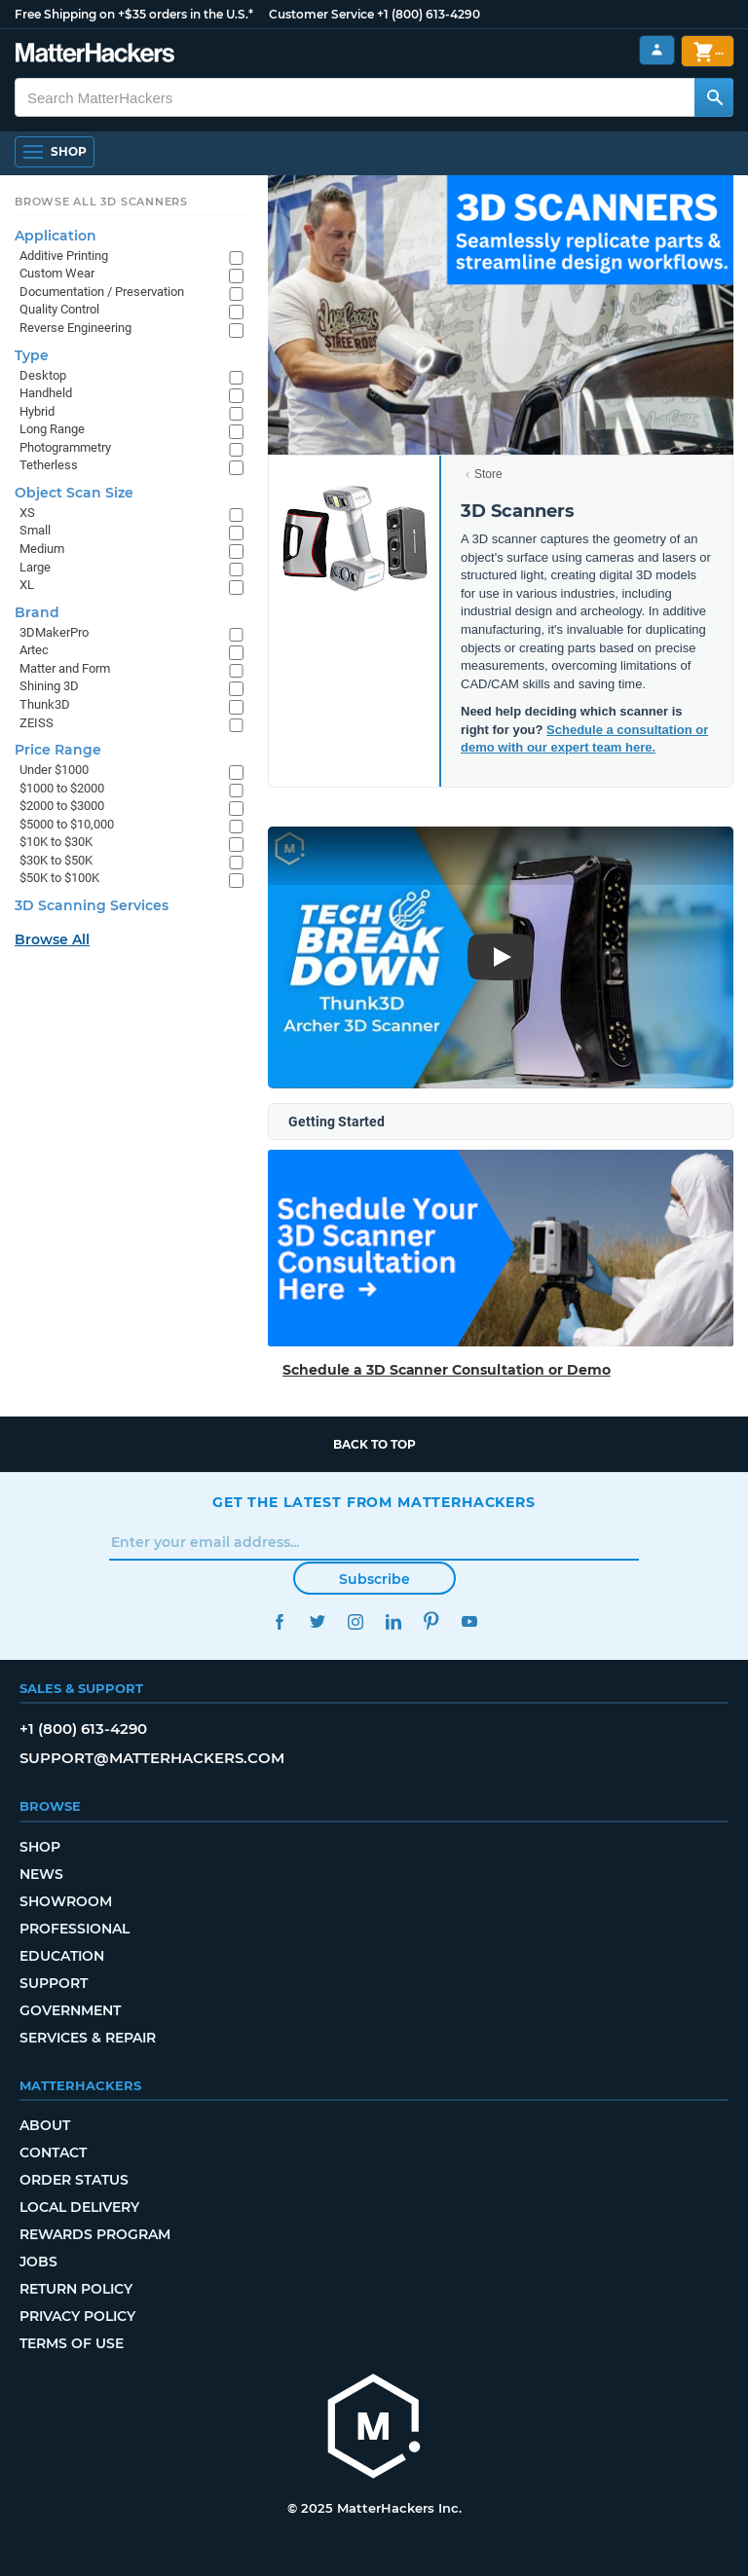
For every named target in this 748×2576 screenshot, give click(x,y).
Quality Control (59, 309)
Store (488, 474)
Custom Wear (56, 273)
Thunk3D (44, 704)
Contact (53, 2152)
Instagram (355, 1621)
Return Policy (75, 2289)
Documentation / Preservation (101, 291)
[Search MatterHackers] (713, 97)
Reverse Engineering (75, 327)
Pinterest (431, 1621)
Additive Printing (63, 255)
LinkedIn (393, 1621)
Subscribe (374, 1579)
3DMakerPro (54, 632)
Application (55, 235)
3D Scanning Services (91, 905)
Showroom (65, 1901)
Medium (41, 548)
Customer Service (321, 14)
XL (26, 584)
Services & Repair (87, 2037)
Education (61, 1956)
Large (35, 567)
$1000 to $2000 (61, 788)
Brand (37, 612)
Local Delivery (79, 2207)
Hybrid (37, 411)
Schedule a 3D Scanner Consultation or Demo (446, 1370)
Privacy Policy (77, 2316)
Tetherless (48, 465)
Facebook (279, 1621)
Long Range (52, 429)
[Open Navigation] (54, 151)
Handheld (45, 393)
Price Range (58, 749)
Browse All (52, 939)
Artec (34, 650)
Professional (74, 1928)
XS (27, 512)
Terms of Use (71, 2343)
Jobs (38, 2261)
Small (35, 530)
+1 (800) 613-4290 (428, 14)
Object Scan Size (74, 492)
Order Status (74, 2180)
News (41, 1874)
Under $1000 (54, 769)
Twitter (317, 1621)
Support (53, 1983)
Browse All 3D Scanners (101, 201)
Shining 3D (49, 686)
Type (32, 355)
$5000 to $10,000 (66, 824)
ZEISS (36, 723)
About (44, 2125)
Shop (39, 1847)
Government (70, 2010)
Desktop (42, 375)
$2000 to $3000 (61, 805)
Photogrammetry (65, 447)
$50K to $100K (59, 877)
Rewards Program (94, 2234)
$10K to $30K (56, 841)
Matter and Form (64, 668)
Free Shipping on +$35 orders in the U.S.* (134, 14)
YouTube (469, 1621)
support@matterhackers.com (151, 1757)
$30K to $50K (56, 860)
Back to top (374, 1444)
